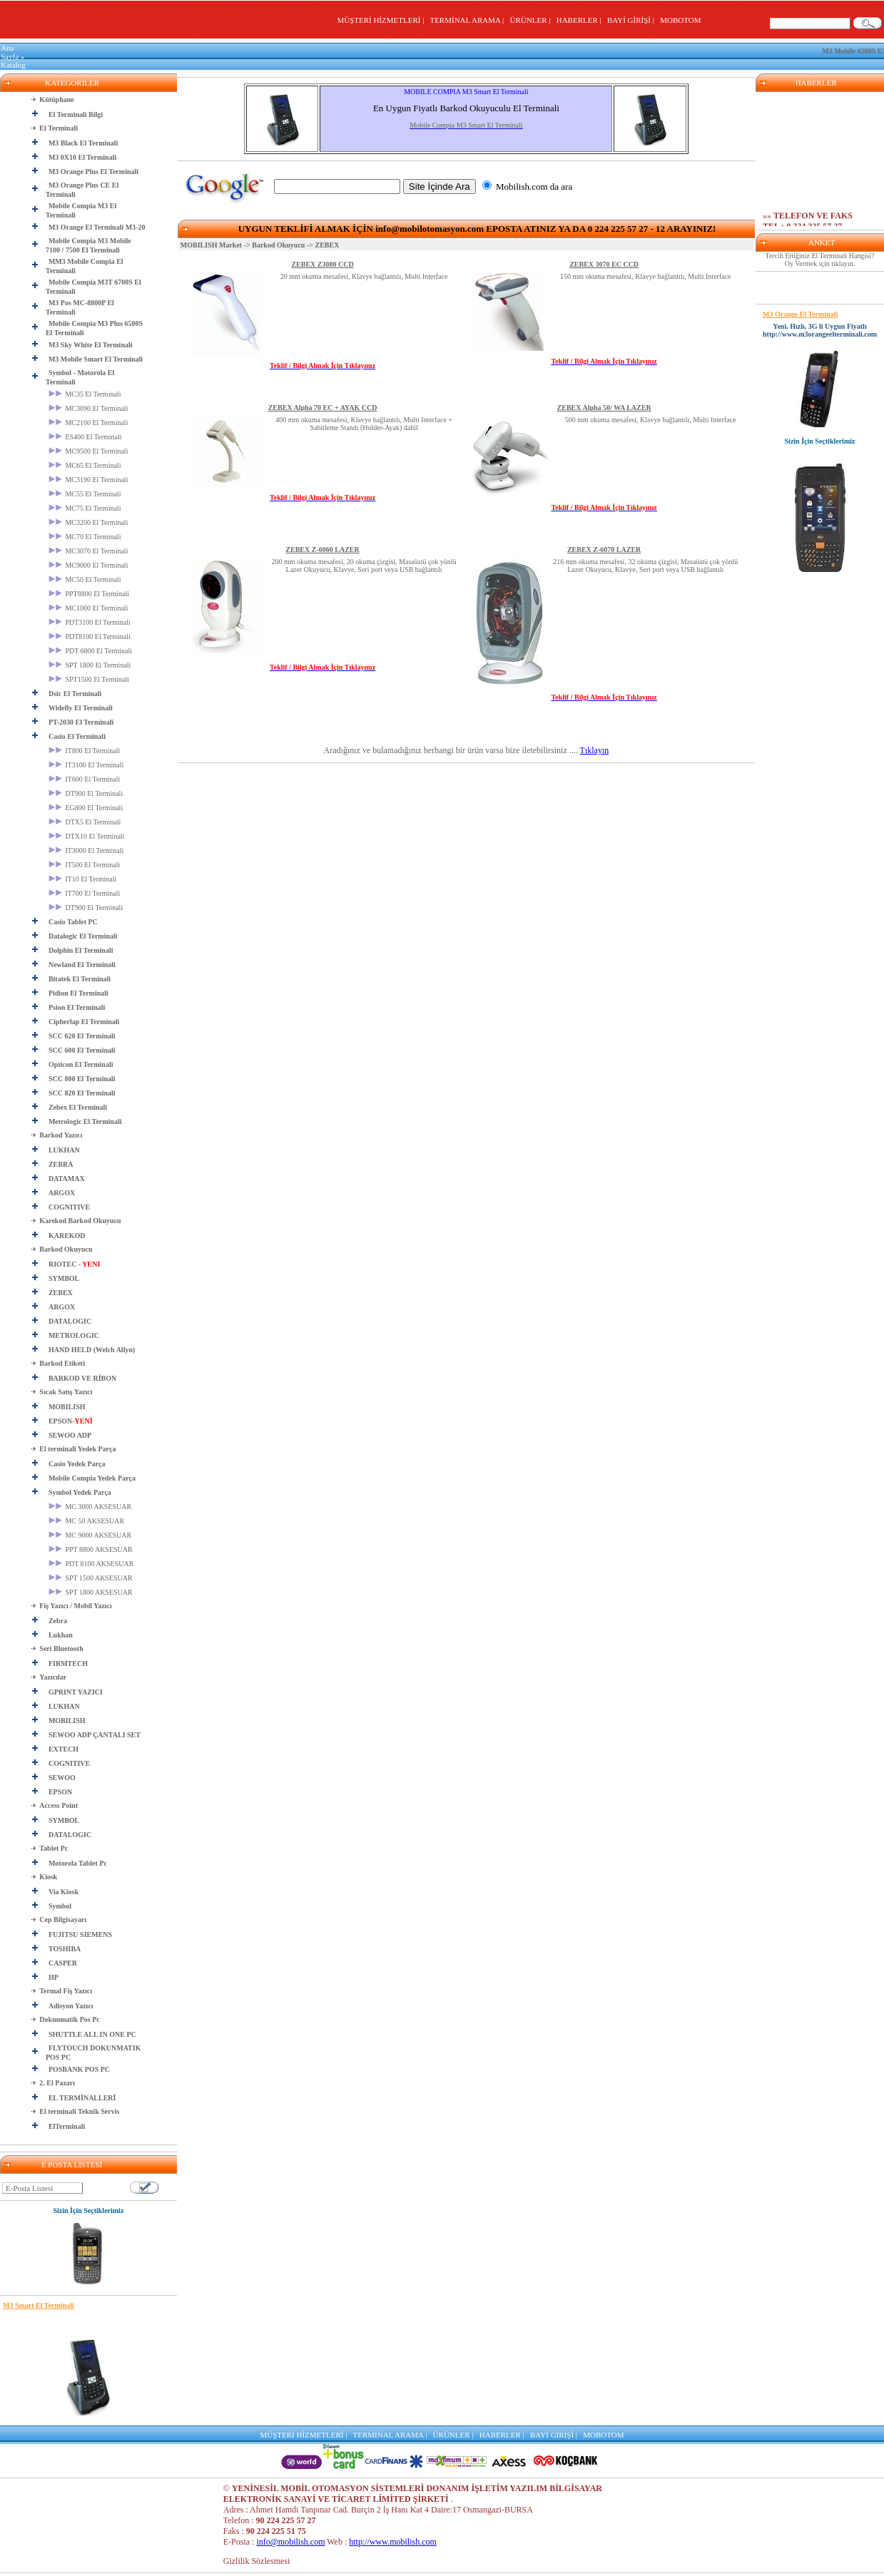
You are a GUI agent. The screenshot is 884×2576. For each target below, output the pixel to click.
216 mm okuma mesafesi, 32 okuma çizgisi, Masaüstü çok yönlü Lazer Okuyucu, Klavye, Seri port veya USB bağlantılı (645, 565)
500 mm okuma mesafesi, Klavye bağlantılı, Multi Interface (650, 420)
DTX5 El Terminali (85, 822)
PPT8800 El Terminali (89, 594)
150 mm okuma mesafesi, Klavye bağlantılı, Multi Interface (645, 276)
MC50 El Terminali (85, 579)
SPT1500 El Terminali (89, 679)
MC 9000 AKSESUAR (90, 1535)
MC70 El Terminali (85, 537)
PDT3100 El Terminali (90, 622)
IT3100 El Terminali (86, 765)
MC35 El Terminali (85, 394)
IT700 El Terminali (84, 893)
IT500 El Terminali (84, 865)
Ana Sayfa (10, 52)
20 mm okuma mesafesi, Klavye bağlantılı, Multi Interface (364, 276)
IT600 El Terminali (84, 779)
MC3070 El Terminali (88, 551)
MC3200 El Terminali (88, 522)
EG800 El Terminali (86, 808)
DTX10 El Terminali (87, 836)
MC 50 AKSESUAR (86, 1521)
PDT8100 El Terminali (90, 636)
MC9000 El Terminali (88, 565)
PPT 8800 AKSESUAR (91, 1549)
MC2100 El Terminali (88, 422)
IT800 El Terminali (84, 751)
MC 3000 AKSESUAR (90, 1507)
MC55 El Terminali (85, 494)
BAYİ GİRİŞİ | (632, 20)
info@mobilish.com (290, 2542)
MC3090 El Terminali (88, 408)
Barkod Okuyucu (278, 245)
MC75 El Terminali (85, 508)
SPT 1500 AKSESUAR (91, 1578)
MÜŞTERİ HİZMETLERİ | (382, 20)
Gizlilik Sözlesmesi (256, 2561)
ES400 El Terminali (85, 437)
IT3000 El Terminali (86, 850)
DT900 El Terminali (86, 793)
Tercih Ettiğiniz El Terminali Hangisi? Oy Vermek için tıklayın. (820, 259)
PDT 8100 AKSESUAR (91, 1564)
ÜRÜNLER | (532, 20)
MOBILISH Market (211, 245)
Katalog (13, 65)
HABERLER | (581, 20)
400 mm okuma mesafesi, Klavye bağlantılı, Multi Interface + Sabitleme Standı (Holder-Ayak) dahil (363, 423)
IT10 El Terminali (82, 879)
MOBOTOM (680, 20)
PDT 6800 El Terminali (90, 651)
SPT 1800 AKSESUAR (91, 1592)
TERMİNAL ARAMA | (468, 20)
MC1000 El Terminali (88, 608)
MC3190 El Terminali (88, 480)
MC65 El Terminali (85, 465)
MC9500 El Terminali (88, 451)
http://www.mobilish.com (393, 2542)
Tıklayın (594, 750)
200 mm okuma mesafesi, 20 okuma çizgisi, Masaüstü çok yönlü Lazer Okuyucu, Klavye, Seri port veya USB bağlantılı (364, 565)
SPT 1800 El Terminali (90, 665)
